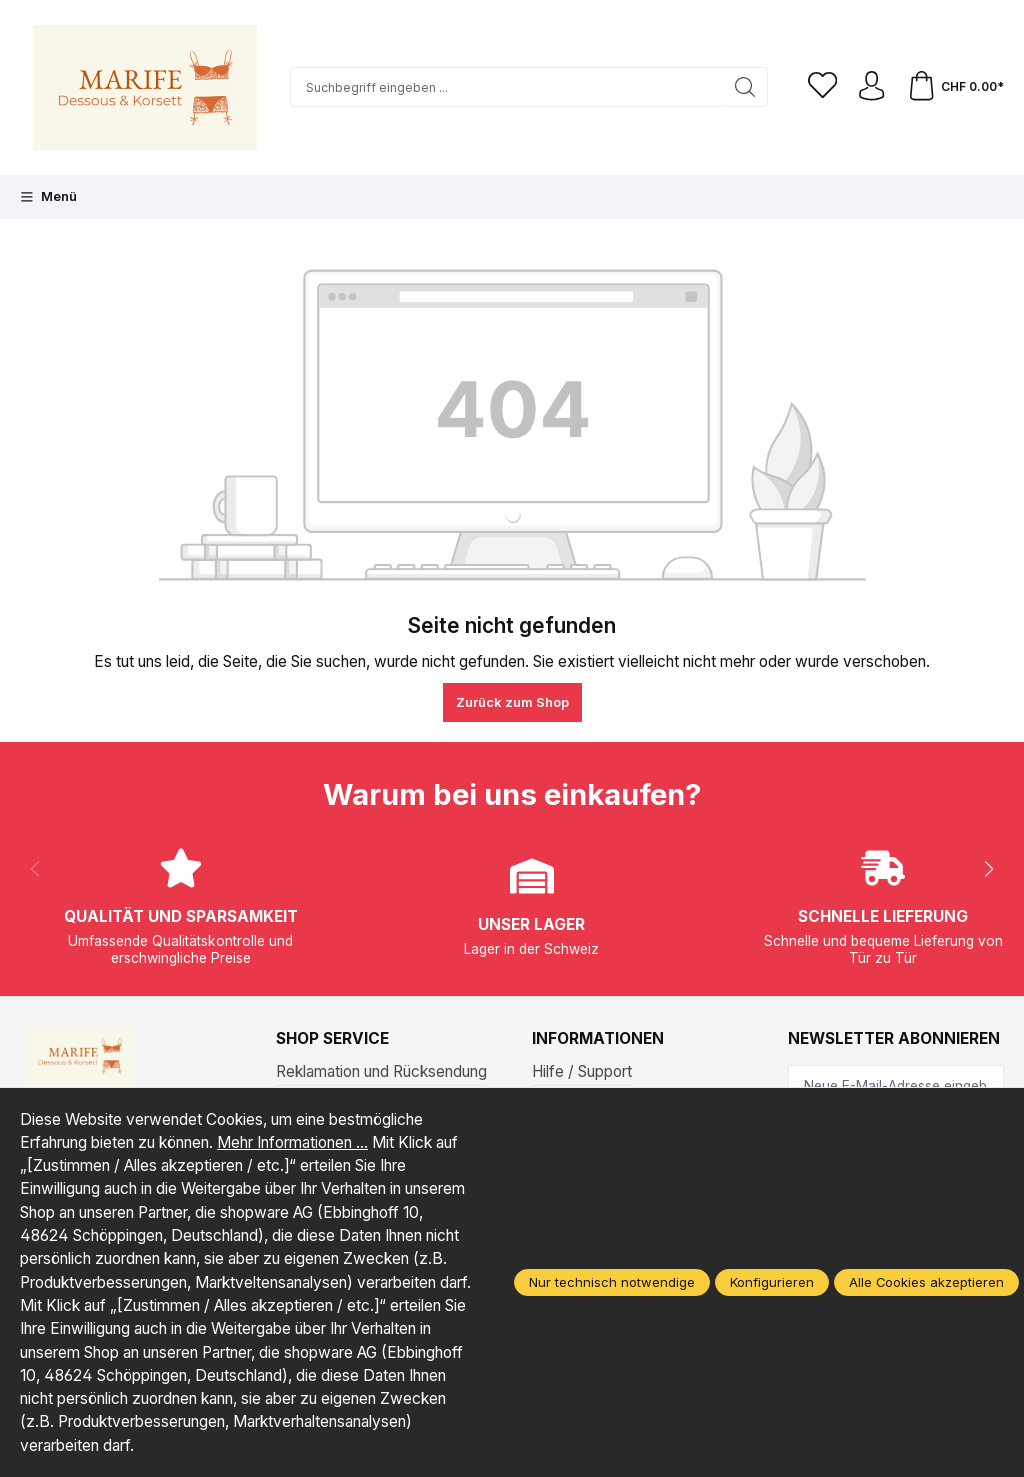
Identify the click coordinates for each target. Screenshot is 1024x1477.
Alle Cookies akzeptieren (926, 1282)
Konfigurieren (772, 1282)
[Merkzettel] (821, 88)
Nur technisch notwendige (612, 1282)
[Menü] (48, 197)
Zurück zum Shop (512, 702)
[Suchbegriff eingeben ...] (506, 87)
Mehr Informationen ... (292, 1142)
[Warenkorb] (955, 88)
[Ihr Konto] (871, 88)
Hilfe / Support (582, 1071)
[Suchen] (743, 87)
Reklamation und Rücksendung (381, 1071)
